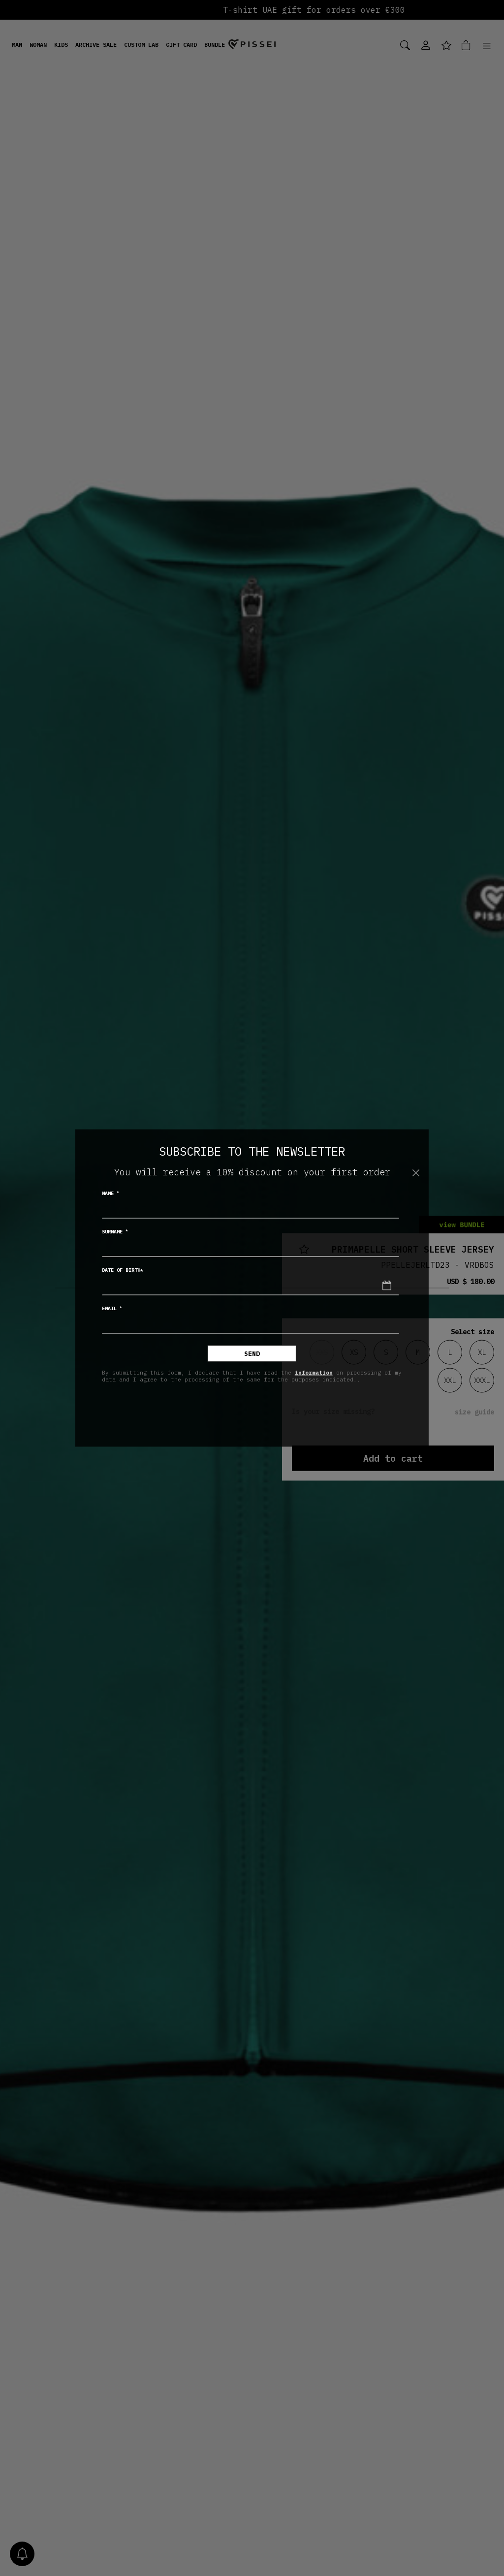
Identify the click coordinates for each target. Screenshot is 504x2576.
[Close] (415, 1172)
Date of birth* (122, 1270)
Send (252, 1353)
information (314, 1372)
